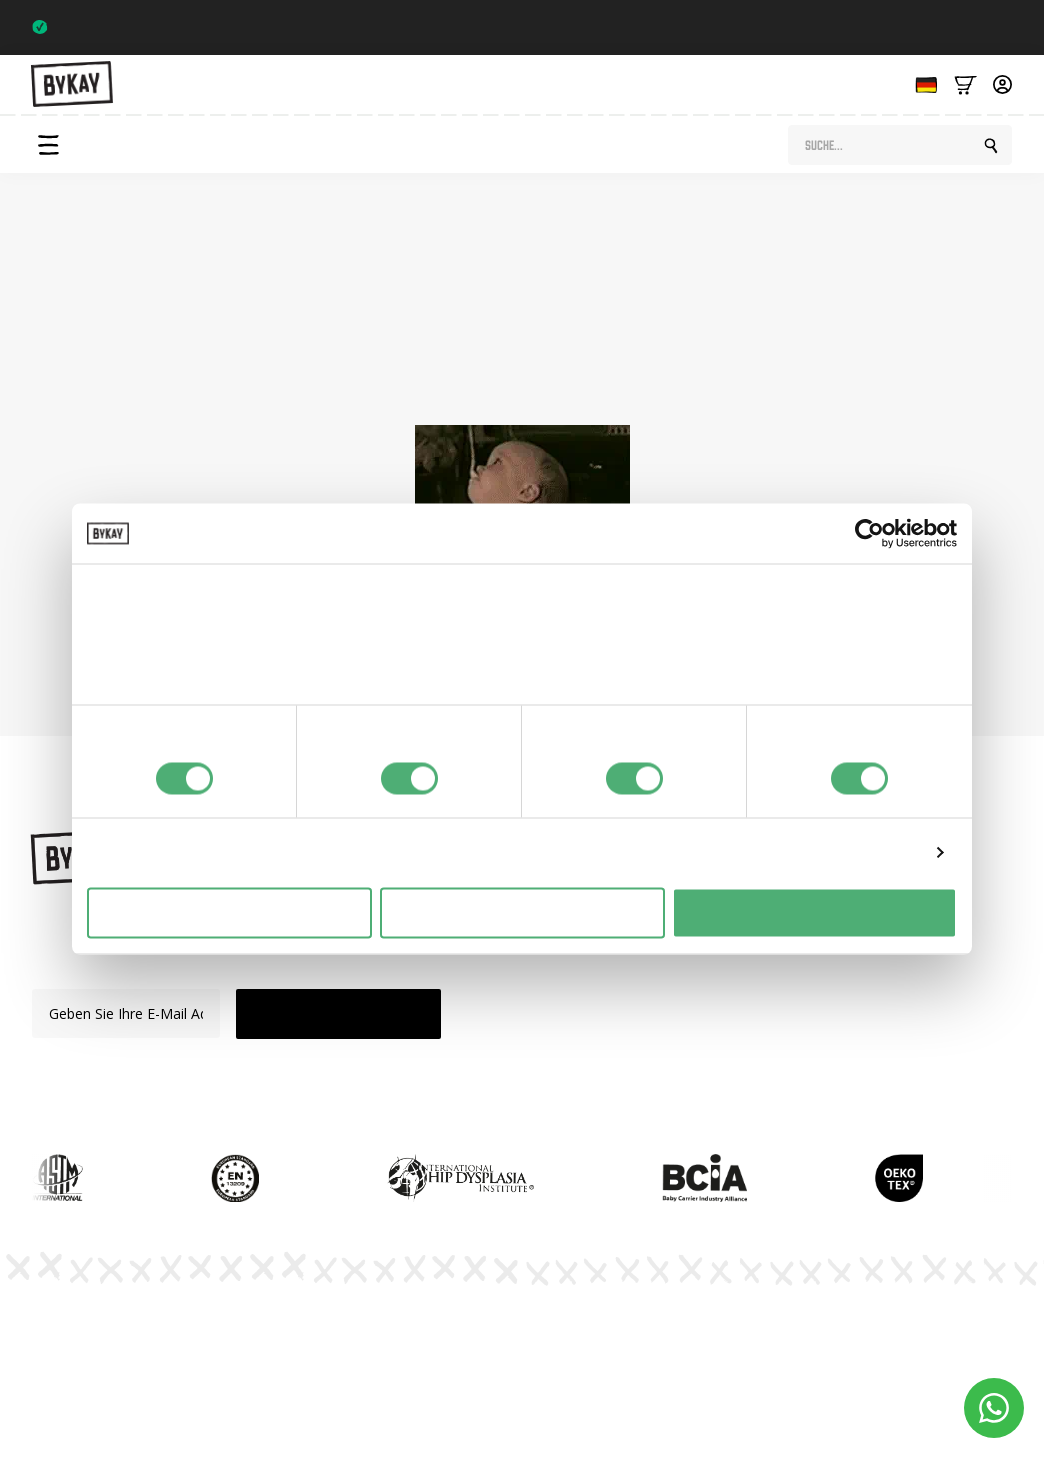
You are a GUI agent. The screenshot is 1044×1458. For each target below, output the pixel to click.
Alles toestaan (815, 912)
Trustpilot (974, 27)
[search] (991, 146)
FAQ (728, 997)
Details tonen (870, 852)
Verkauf (593, 1031)
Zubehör (596, 997)
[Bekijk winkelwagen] (965, 83)
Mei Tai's (598, 962)
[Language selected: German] (921, 83)
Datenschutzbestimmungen (616, 1322)
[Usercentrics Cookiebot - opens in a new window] (869, 534)
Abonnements (759, 962)
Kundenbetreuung (771, 1031)
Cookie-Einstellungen (969, 1330)
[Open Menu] (48, 145)
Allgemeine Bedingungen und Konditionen (792, 1338)
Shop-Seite (422, 381)
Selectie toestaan (522, 912)
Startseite (655, 381)
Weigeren (229, 912)
